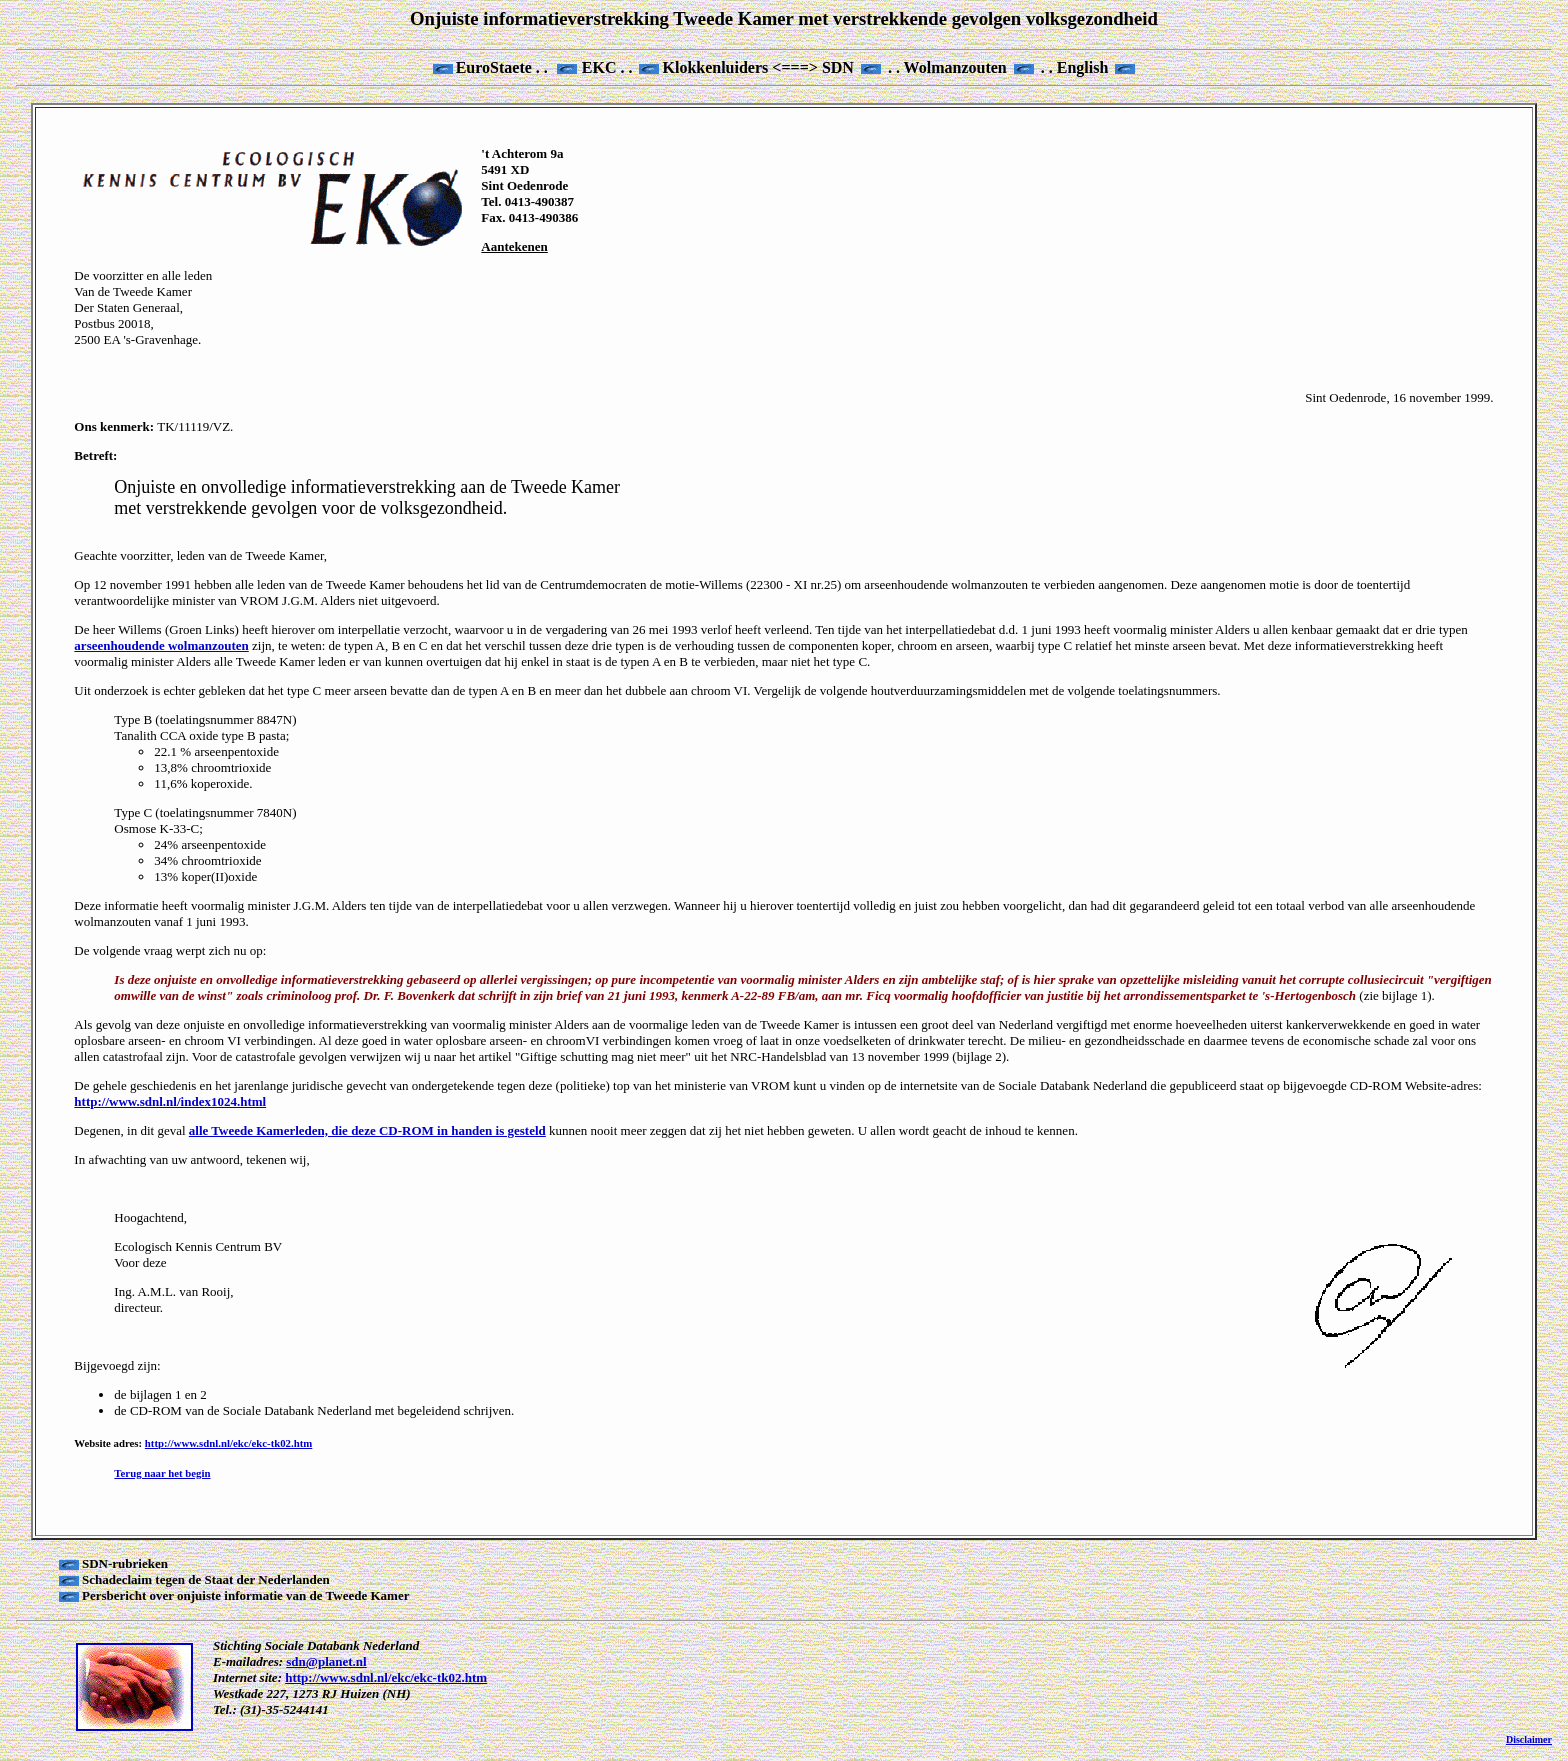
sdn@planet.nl (326, 1661)
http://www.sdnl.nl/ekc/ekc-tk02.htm (228, 1443)
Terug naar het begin (162, 1473)
